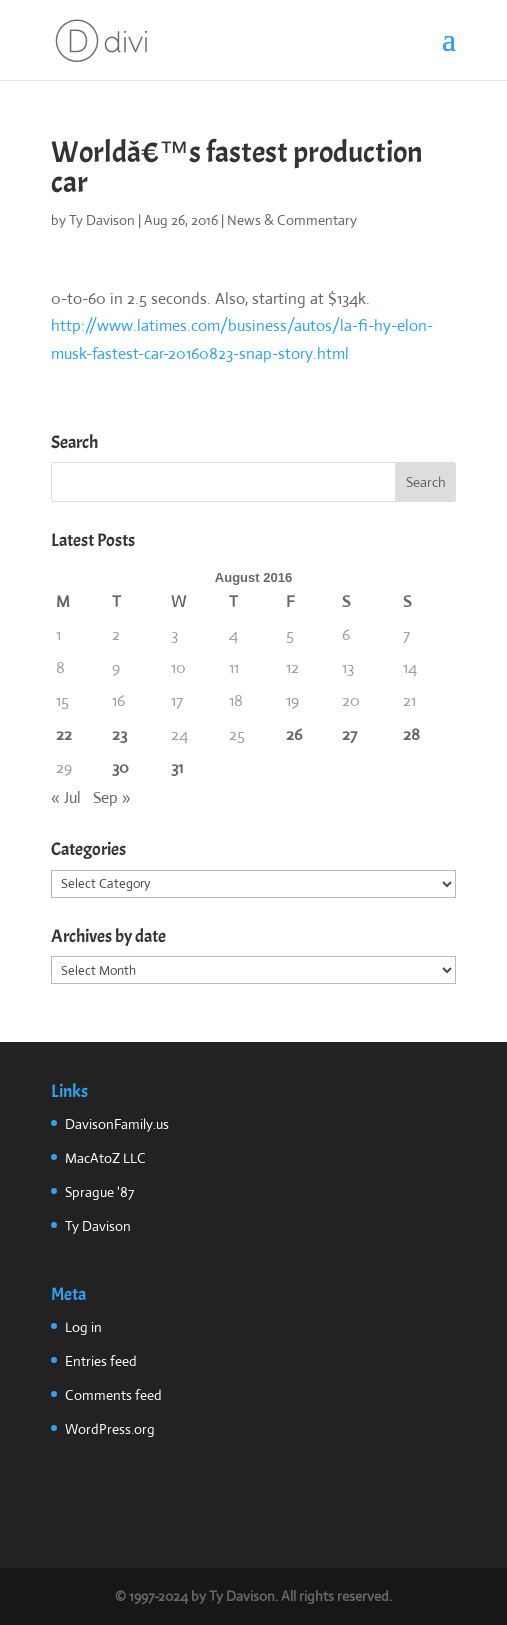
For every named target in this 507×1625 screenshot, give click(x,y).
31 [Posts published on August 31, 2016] (177, 767)
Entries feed (101, 1361)
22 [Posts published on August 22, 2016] (64, 734)
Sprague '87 (99, 1192)
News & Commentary (292, 220)
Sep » (112, 797)
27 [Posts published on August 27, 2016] (349, 734)
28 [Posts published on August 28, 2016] (411, 734)
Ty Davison (102, 220)
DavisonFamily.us (117, 1124)
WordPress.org (110, 1429)
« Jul (66, 797)
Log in (83, 1327)
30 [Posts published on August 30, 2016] (120, 767)
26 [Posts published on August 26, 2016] (294, 734)
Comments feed (113, 1395)
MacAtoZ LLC (105, 1158)
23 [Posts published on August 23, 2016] (119, 734)
